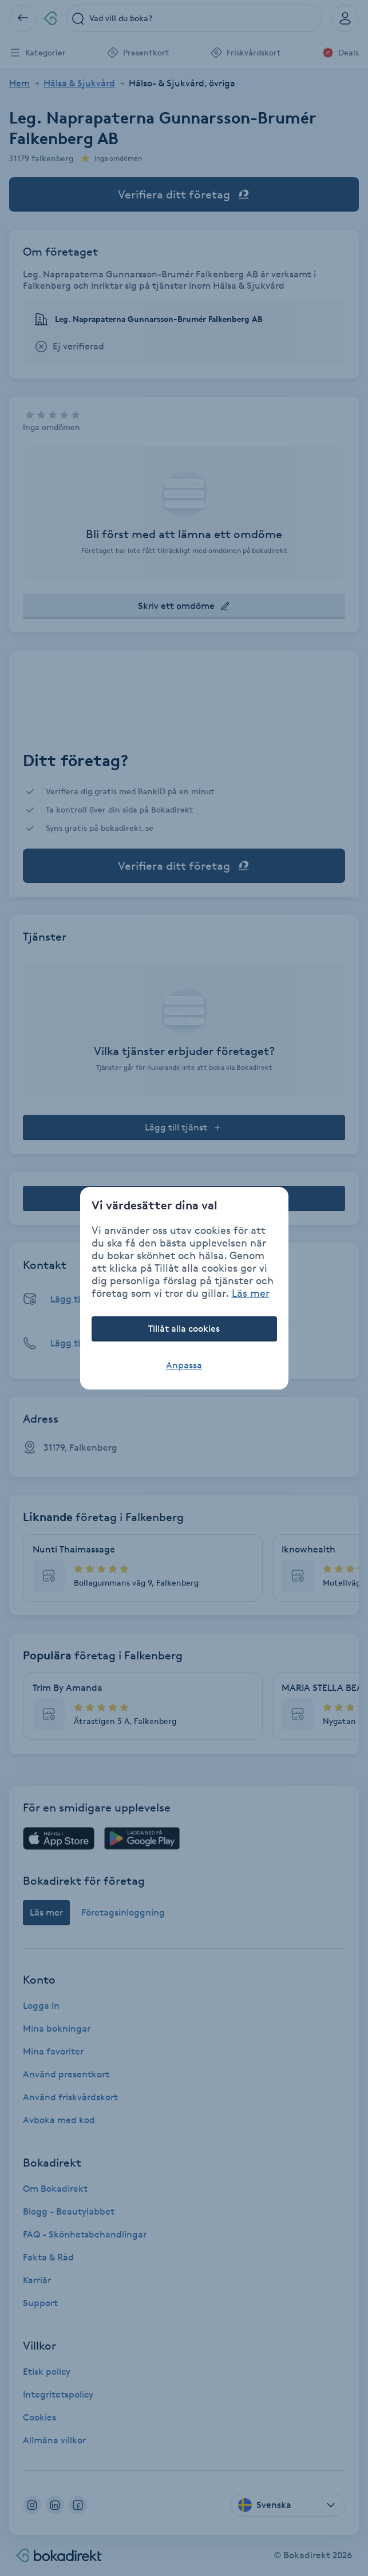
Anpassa (184, 1365)
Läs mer (251, 1293)
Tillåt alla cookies (184, 1328)
